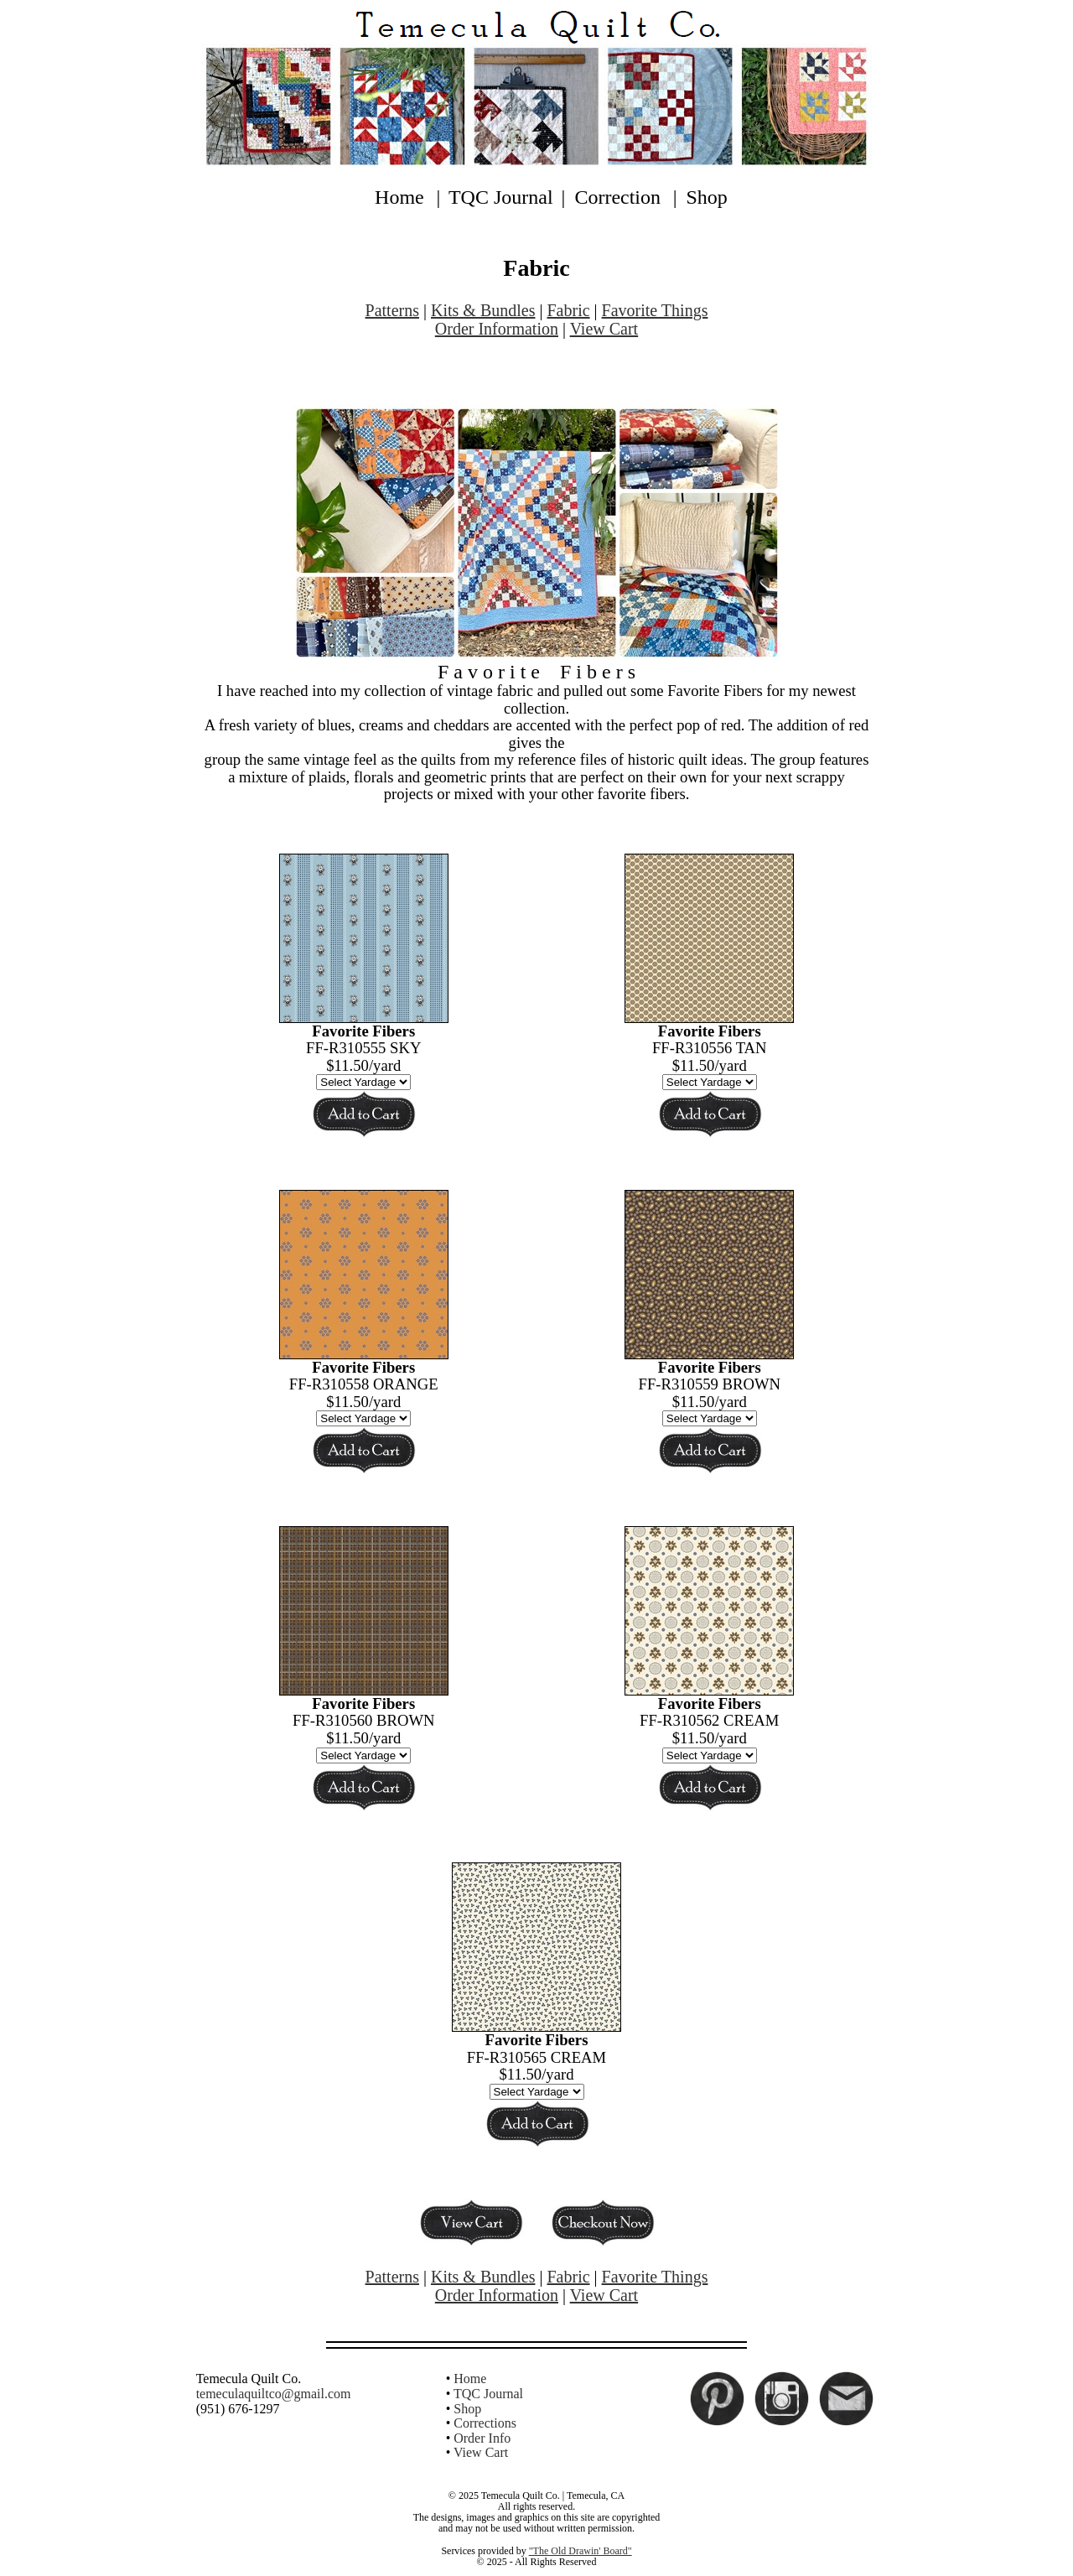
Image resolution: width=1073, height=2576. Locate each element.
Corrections (485, 2423)
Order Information (496, 328)
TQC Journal (500, 197)
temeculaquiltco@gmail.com (273, 2393)
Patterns (392, 310)
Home (399, 197)
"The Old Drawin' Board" (580, 2551)
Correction (617, 197)
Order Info (482, 2438)
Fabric (568, 310)
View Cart (604, 328)
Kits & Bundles (483, 310)
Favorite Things (655, 310)
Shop (707, 197)
